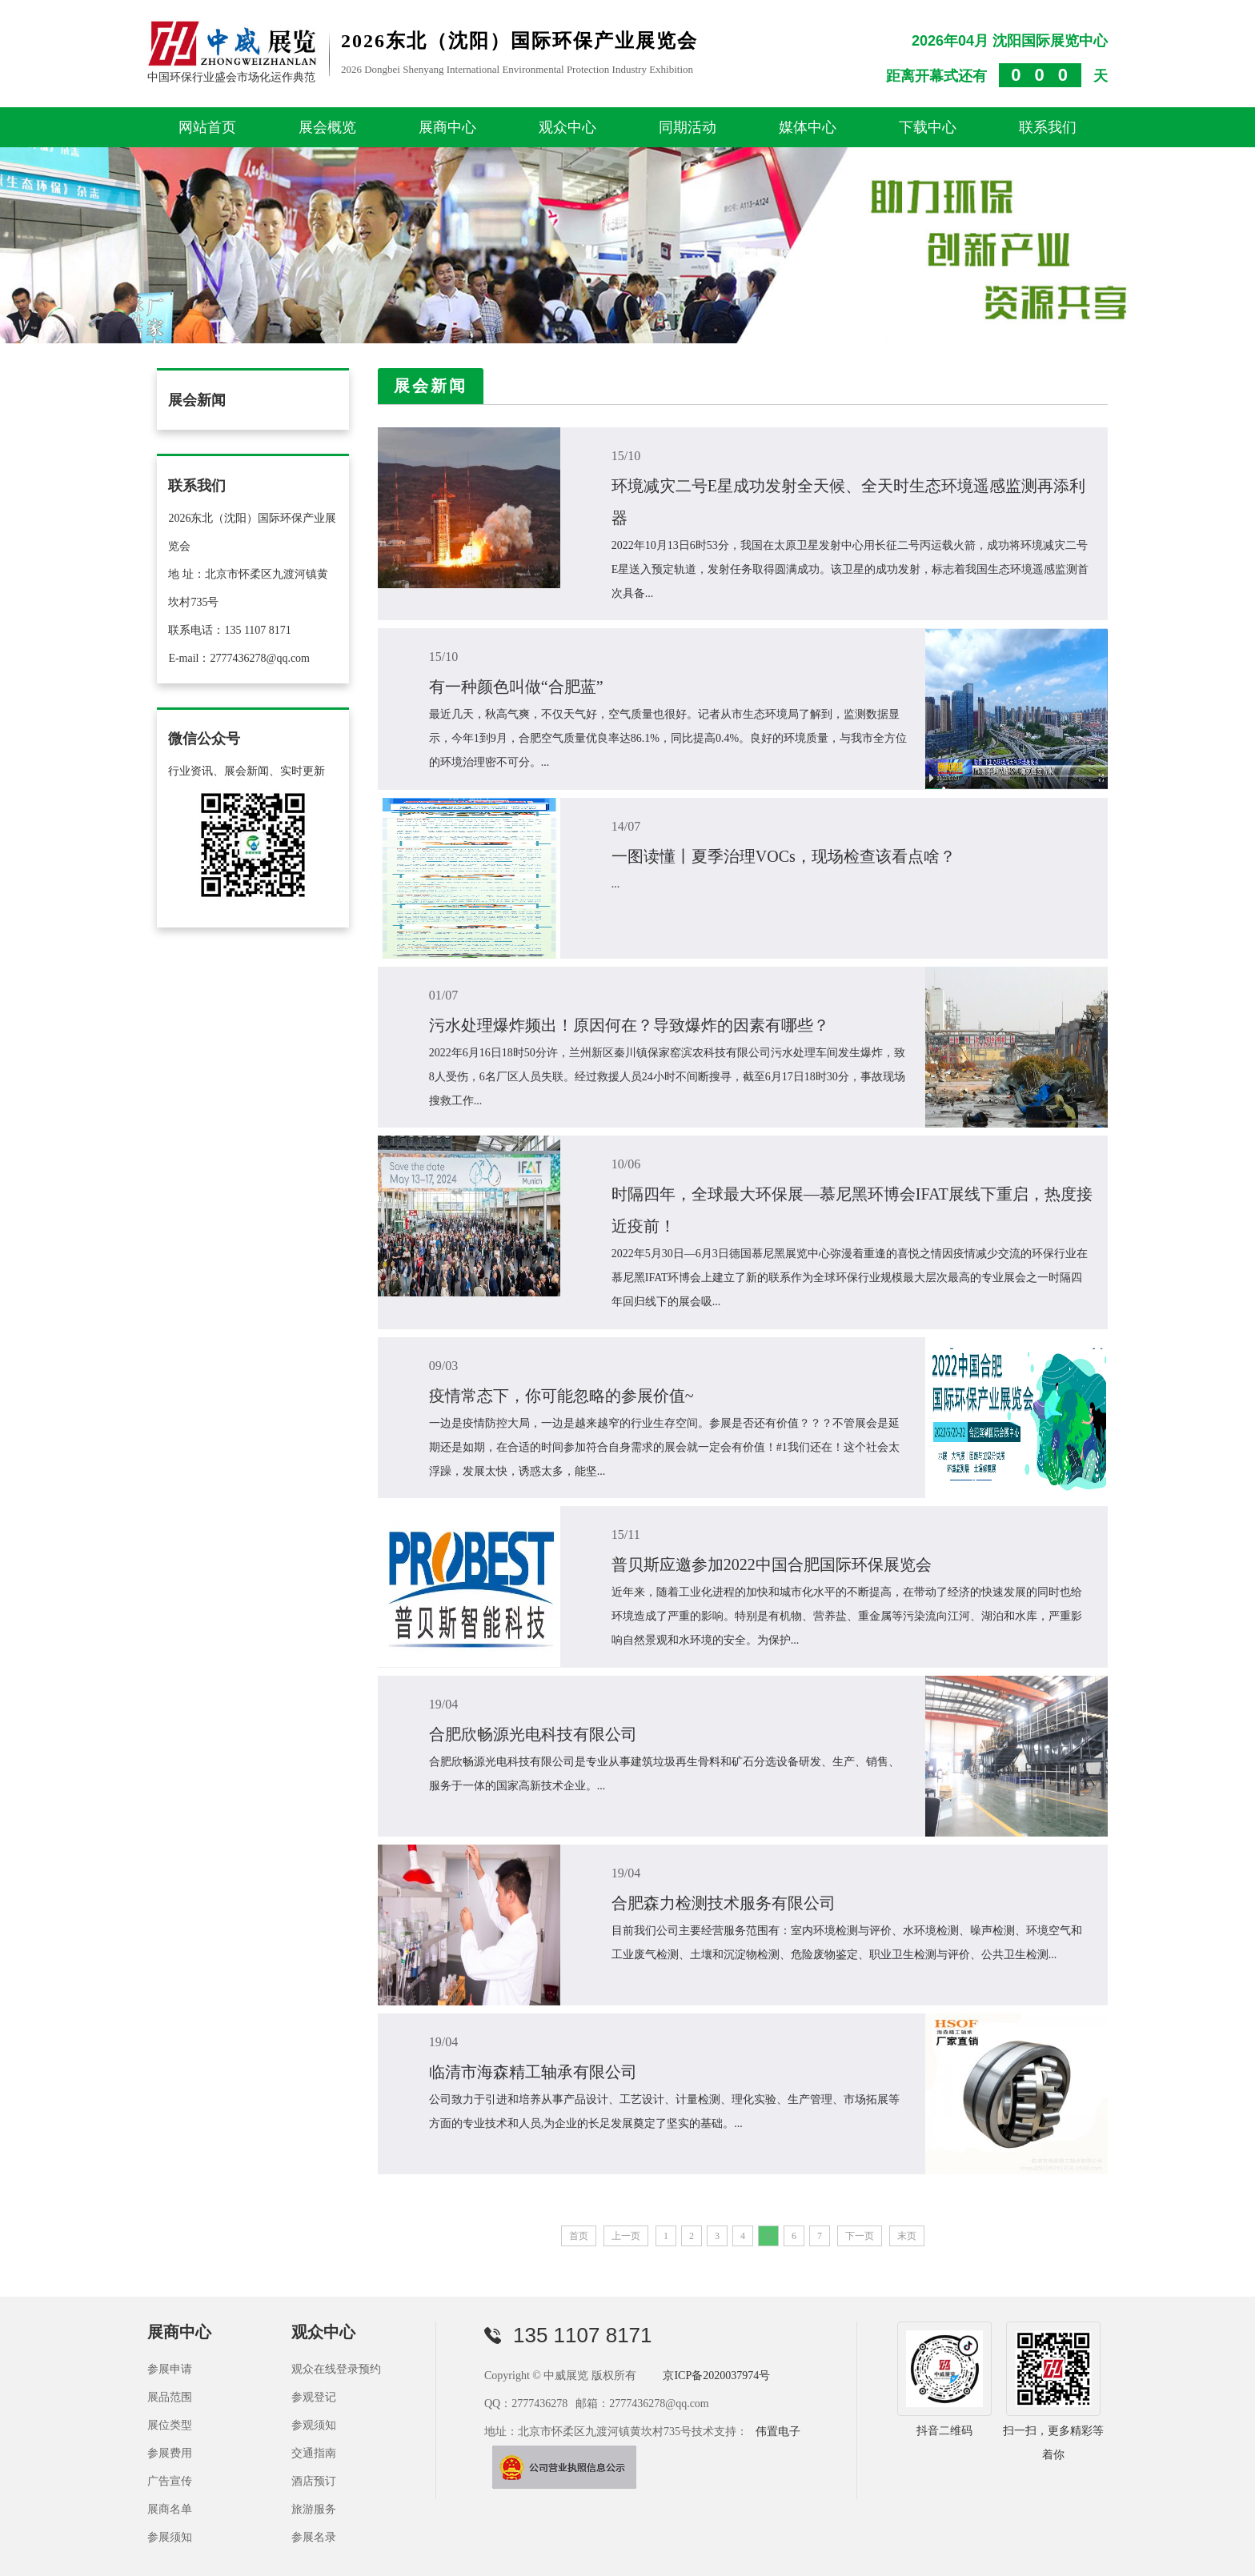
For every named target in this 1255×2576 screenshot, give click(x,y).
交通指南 (313, 2453)
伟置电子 (778, 2432)
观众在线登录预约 (336, 2369)
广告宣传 (169, 2481)
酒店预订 (313, 2481)
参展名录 (313, 2537)
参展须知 (169, 2537)
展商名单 (169, 2509)
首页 (578, 2235)
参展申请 (169, 2369)
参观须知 (313, 2425)
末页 (906, 2235)
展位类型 (169, 2425)
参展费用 (169, 2453)
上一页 (625, 2235)
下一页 (859, 2235)
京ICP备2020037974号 (716, 2376)
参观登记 (313, 2397)
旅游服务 (313, 2509)
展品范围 (169, 2397)
